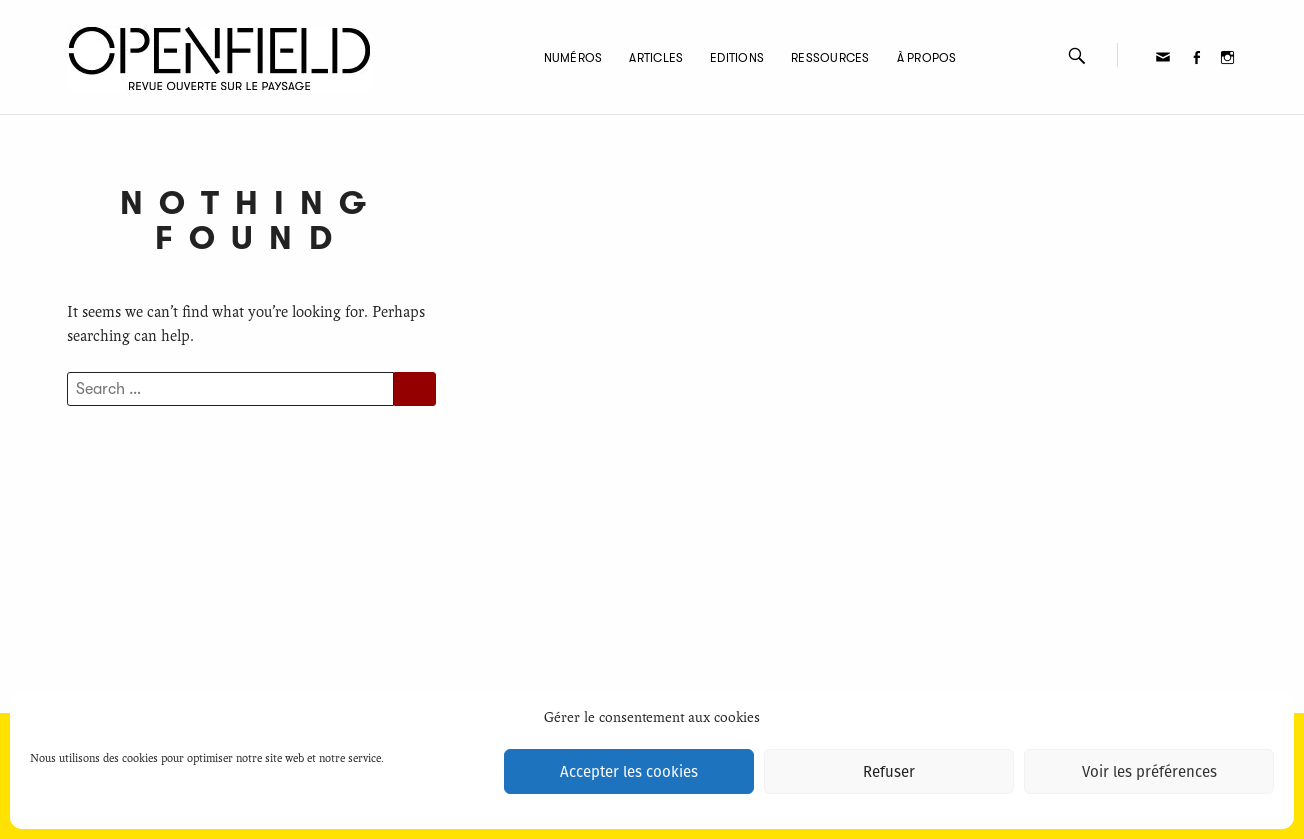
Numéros (573, 58)
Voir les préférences (1149, 772)
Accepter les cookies (629, 772)
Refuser (889, 772)
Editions (737, 58)
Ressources (830, 58)
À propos (927, 58)
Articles (656, 58)
